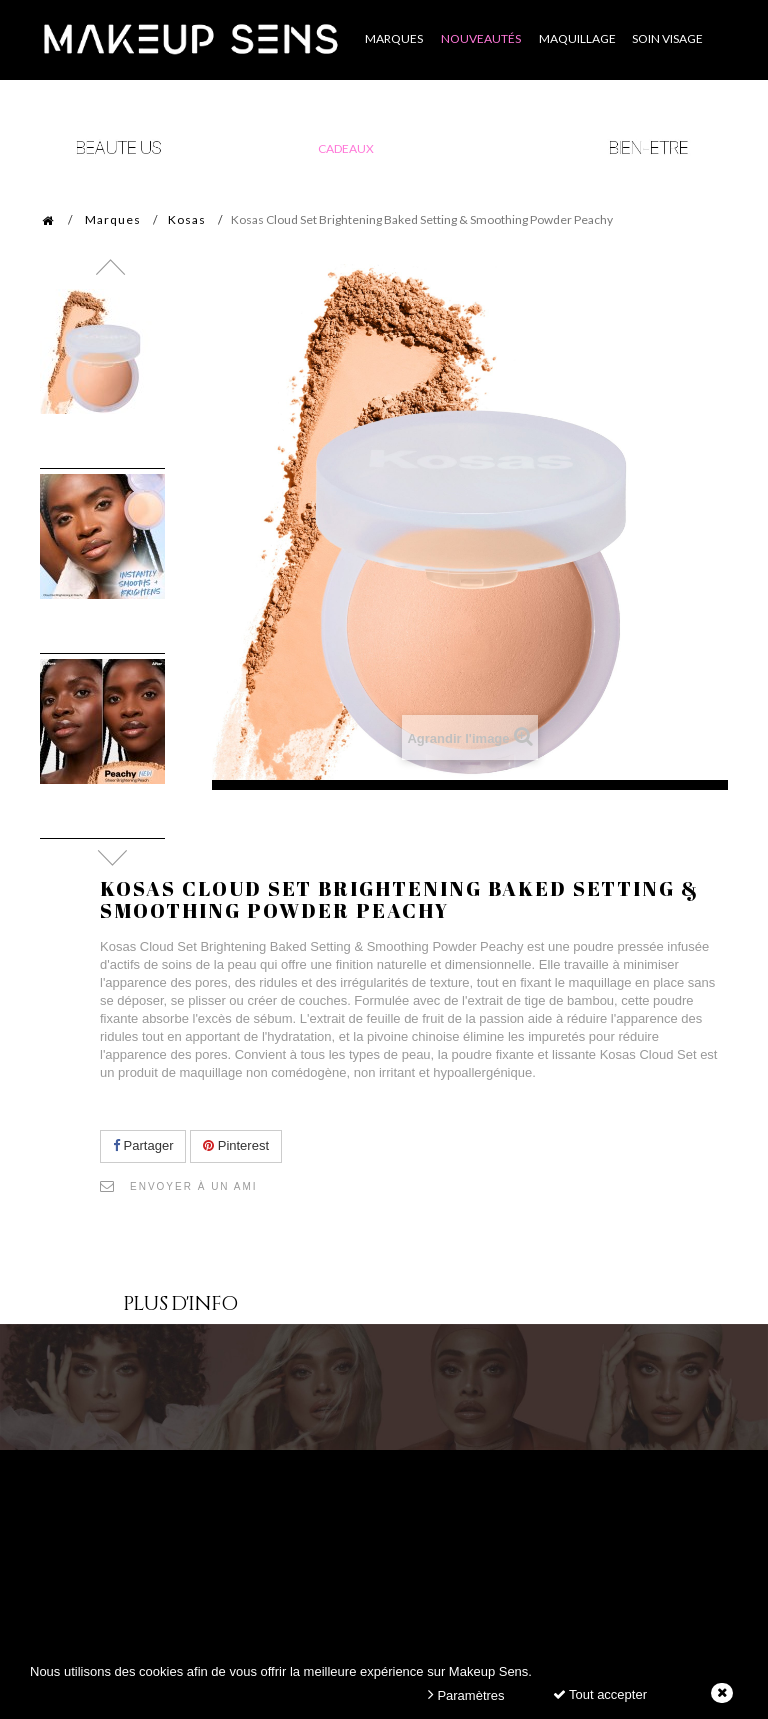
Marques (113, 219)
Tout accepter (600, 1694)
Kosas (187, 219)
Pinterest (236, 1145)
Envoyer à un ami (194, 1186)
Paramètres (466, 1694)
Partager (143, 1145)
